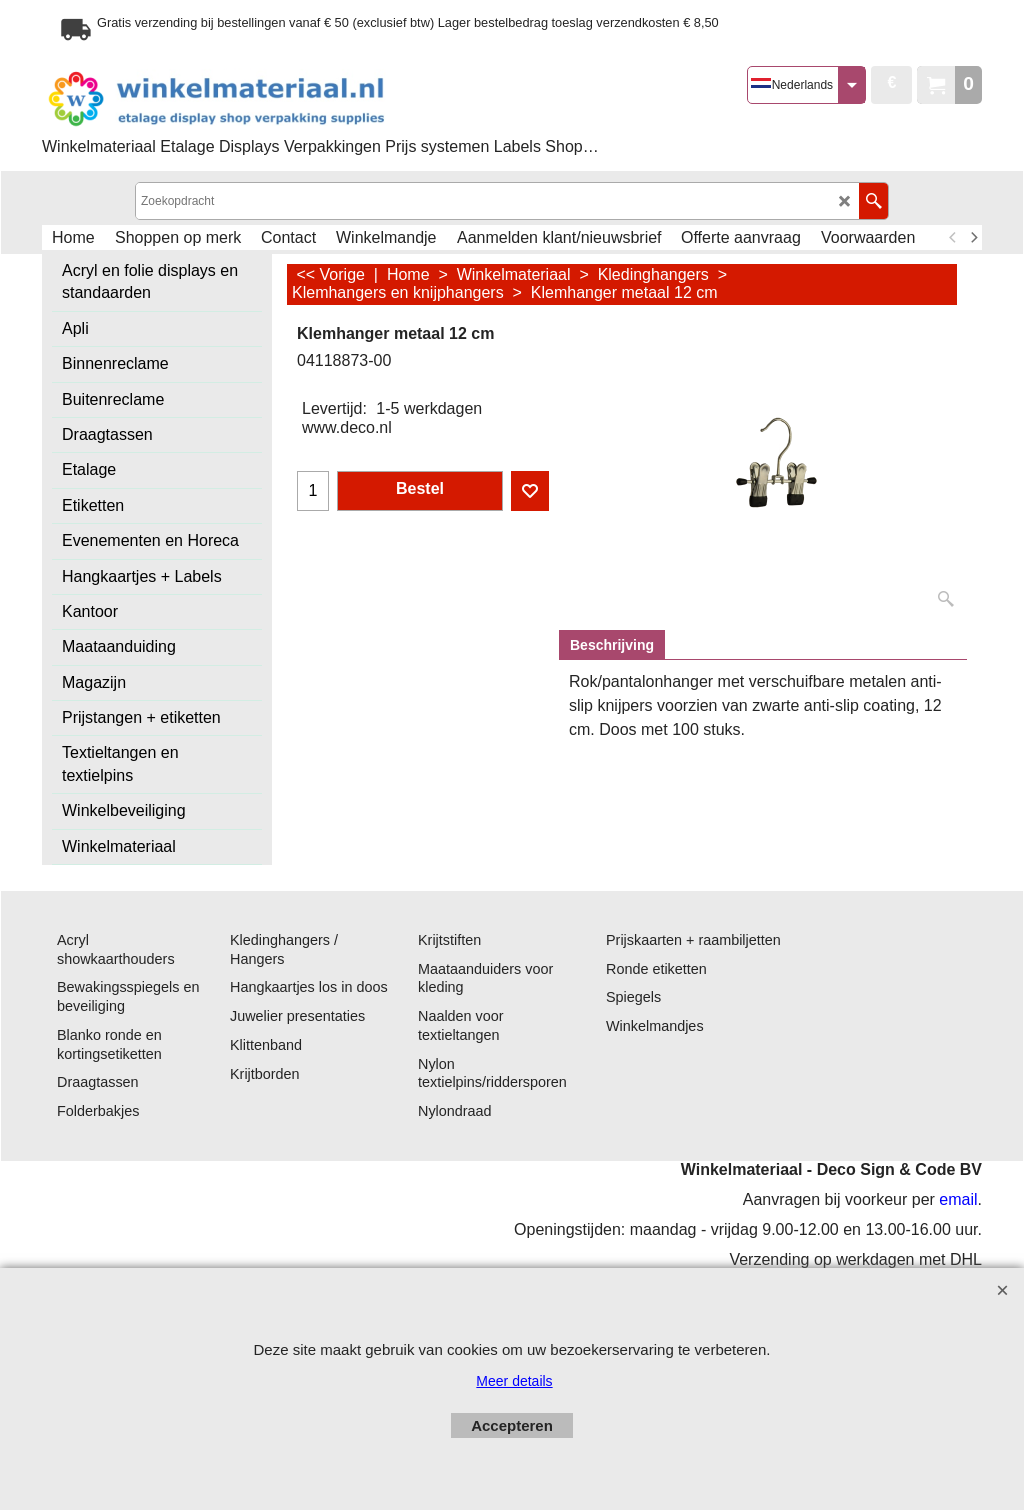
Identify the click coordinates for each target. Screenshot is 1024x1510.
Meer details (514, 1381)
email (958, 1199)
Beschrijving (612, 645)
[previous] (953, 238)
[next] (973, 238)
